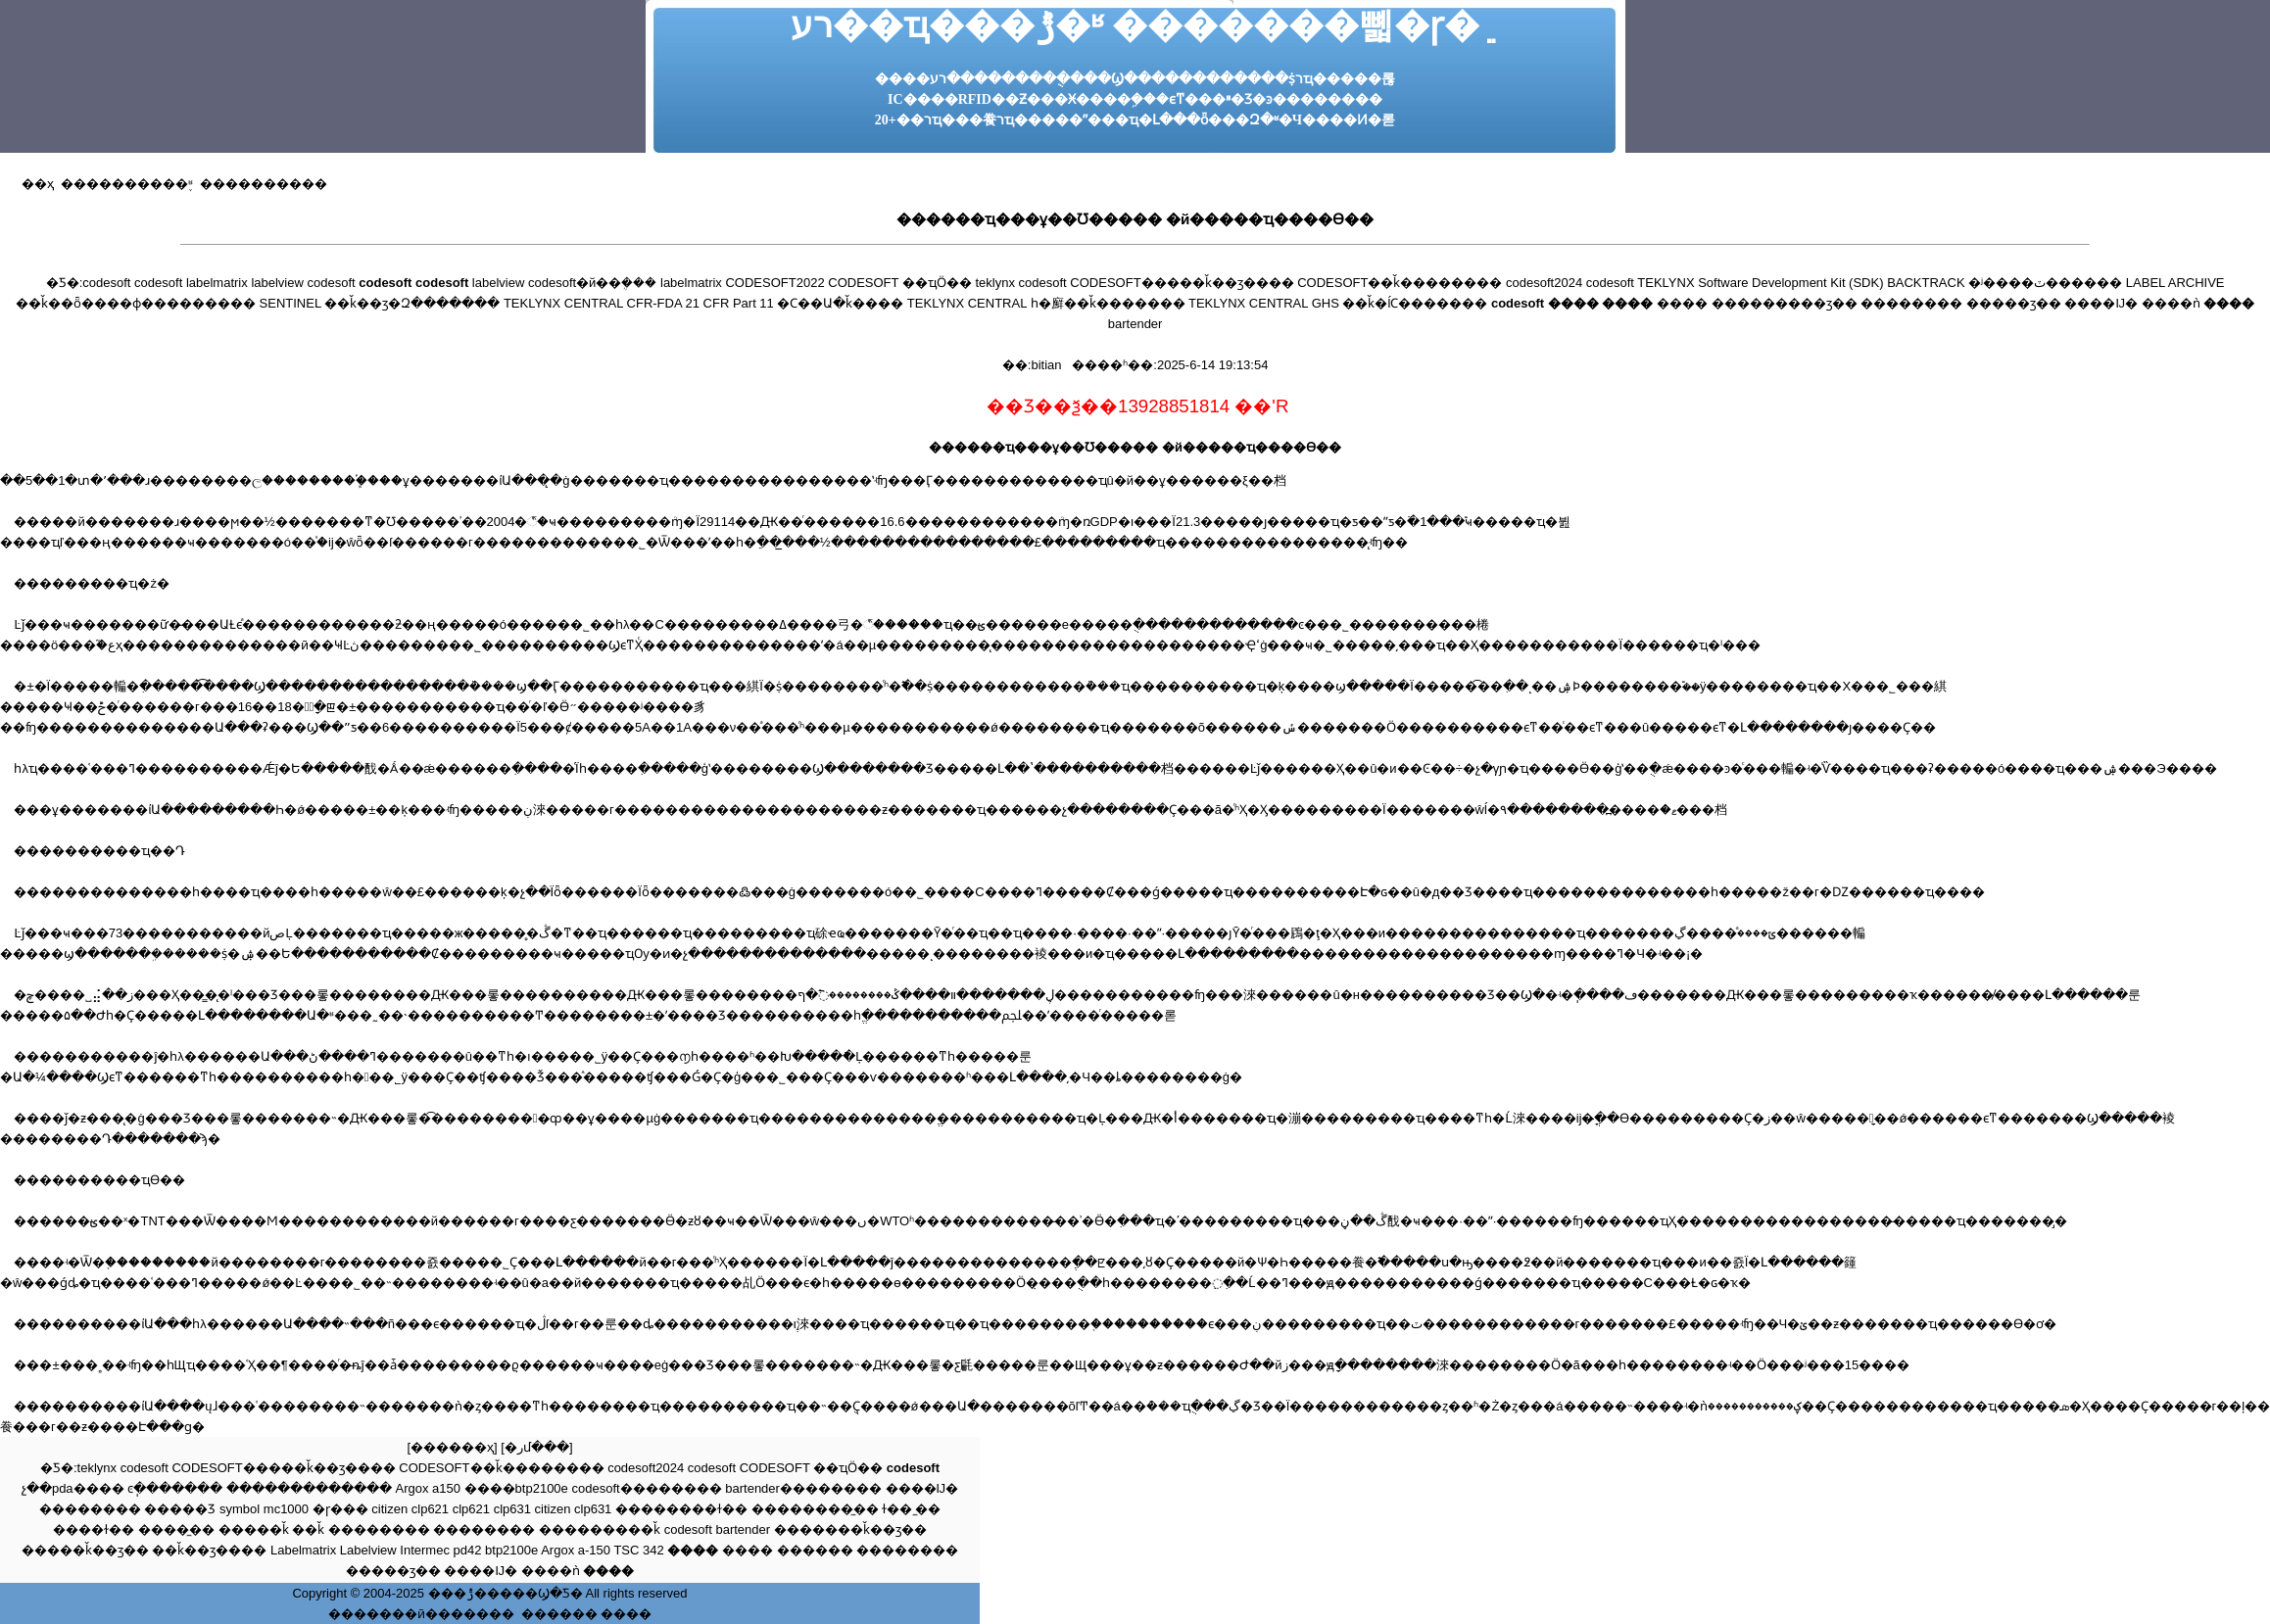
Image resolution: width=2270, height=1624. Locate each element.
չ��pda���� (73, 1488)
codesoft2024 (1544, 282)
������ (815, 1550)
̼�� (928, 1509)
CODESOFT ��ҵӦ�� (900, 282)
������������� (309, 1488)
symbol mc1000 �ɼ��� (293, 1509)
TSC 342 (638, 1550)
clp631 (512, 1509)
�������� (1911, 303)
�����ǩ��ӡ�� (85, 1550)
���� (1682, 303)
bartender (1135, 323)
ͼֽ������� (174, 1488)
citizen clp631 (573, 1509)
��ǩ (308, 1529)
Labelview (368, 1550)
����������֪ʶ (123, 183)
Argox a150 (427, 1488)
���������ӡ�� (1785, 303)
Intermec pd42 (440, 1550)
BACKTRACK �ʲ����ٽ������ (2004, 282)
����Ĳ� (2101, 303)
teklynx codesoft (1021, 282)
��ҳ (38, 183)
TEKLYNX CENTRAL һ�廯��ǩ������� (1046, 303)
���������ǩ (599, 1529)
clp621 (471, 1509)
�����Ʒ (180, 1509)
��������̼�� (815, 1509)
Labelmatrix (303, 1550)
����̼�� (176, 1529)
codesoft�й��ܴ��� (592, 282)
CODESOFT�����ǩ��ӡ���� (1181, 282)
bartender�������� (803, 1488)
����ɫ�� (93, 1529)
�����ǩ (253, 1529)
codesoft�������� (646, 1488)
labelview (277, 282)
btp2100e (511, 1550)
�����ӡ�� (2013, 303)
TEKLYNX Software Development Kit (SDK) (1760, 282)
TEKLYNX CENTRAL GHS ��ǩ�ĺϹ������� (1337, 303)
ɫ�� (897, 1509)
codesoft (106, 282)
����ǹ (2171, 303)
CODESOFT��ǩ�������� (1399, 282)
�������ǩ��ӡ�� (850, 1529)
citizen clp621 (410, 1509)
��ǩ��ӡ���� (209, 1550)
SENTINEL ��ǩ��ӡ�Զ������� (380, 303)
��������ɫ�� (681, 1509)
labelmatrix (217, 282)
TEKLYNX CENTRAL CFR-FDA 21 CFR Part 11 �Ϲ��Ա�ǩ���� (704, 303)
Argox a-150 (575, 1550)
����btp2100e (516, 1488)
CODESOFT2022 (774, 282)
